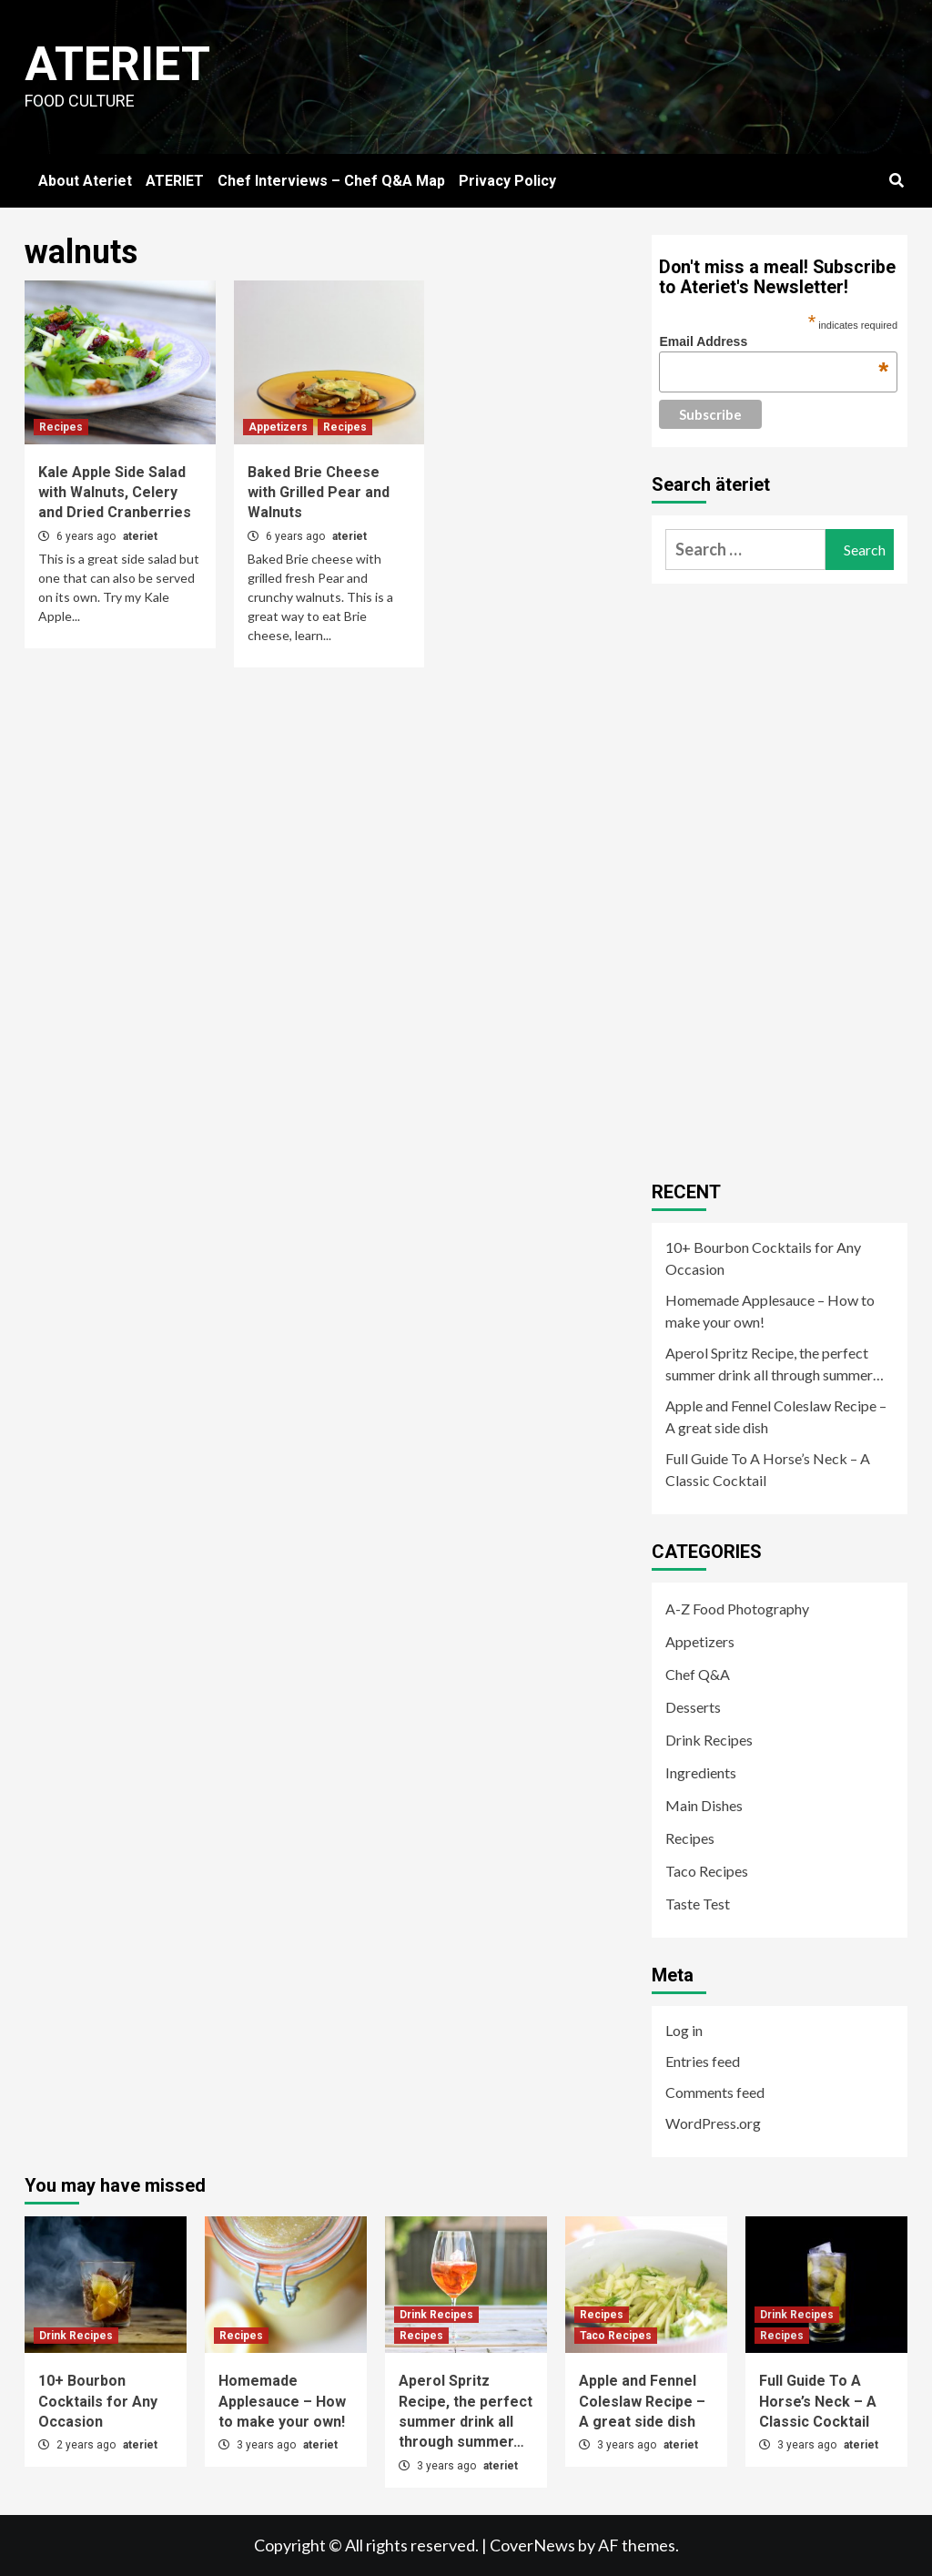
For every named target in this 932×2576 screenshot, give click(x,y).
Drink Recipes (709, 1739)
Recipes (61, 427)
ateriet (140, 536)
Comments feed (715, 2092)
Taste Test (697, 1903)
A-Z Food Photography (737, 1608)
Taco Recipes (706, 1870)
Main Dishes (704, 1805)
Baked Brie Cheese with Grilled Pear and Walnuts (319, 492)
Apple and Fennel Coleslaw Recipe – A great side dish (775, 1416)
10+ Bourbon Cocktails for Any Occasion (763, 1258)
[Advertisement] (788, 875)
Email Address (773, 341)
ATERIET (175, 180)
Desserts (693, 1707)
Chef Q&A (697, 1674)
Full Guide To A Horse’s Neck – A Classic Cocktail (767, 1469)
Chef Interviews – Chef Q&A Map (331, 180)
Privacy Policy (507, 180)
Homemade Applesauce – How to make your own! (770, 1310)
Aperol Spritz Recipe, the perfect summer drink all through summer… (774, 1363)
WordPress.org (713, 2123)
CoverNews (532, 2545)
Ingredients (700, 1772)
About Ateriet (85, 180)
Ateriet (117, 64)
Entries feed (702, 2061)
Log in (684, 2030)
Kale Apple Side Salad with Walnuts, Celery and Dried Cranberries (114, 492)
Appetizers (278, 427)
